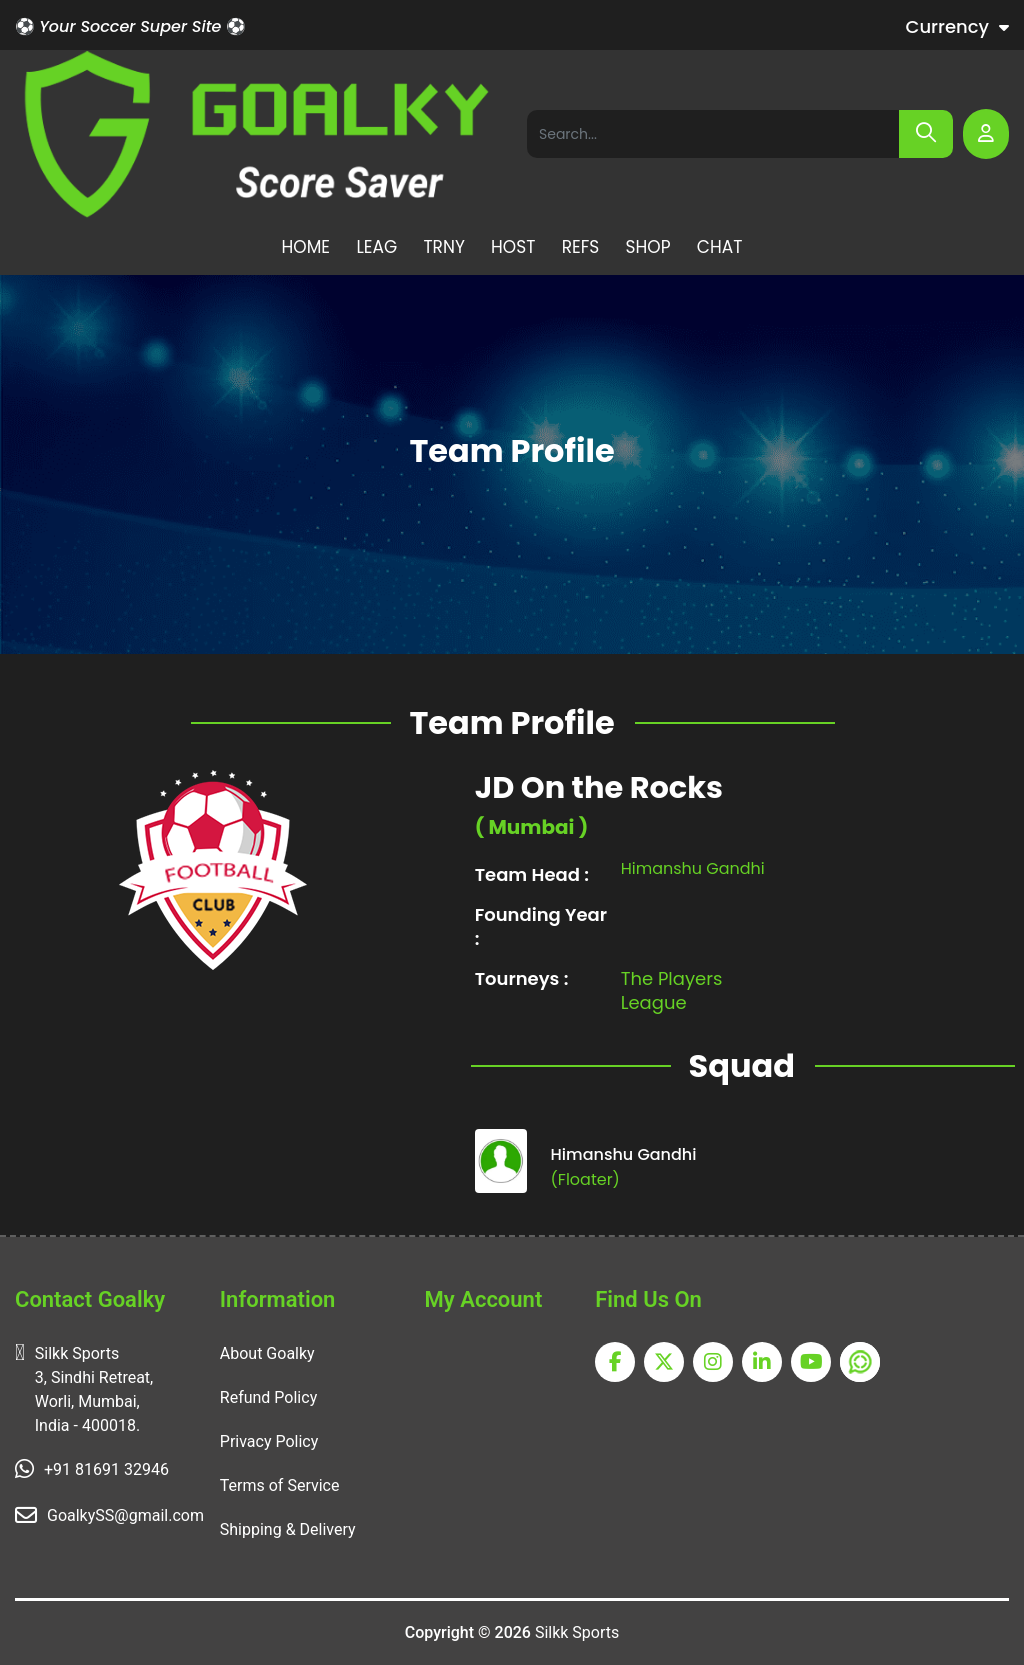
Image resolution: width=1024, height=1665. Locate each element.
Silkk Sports (577, 1632)
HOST (513, 247)
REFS (581, 247)
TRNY (443, 247)
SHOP (648, 247)
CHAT (720, 247)
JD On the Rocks (599, 804)
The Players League (672, 1007)
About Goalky (267, 1353)
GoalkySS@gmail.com (125, 1515)
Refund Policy (268, 1397)
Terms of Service (280, 1485)
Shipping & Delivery (288, 1529)
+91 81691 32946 (106, 1469)
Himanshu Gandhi (693, 884)
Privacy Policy (269, 1441)
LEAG (376, 247)
